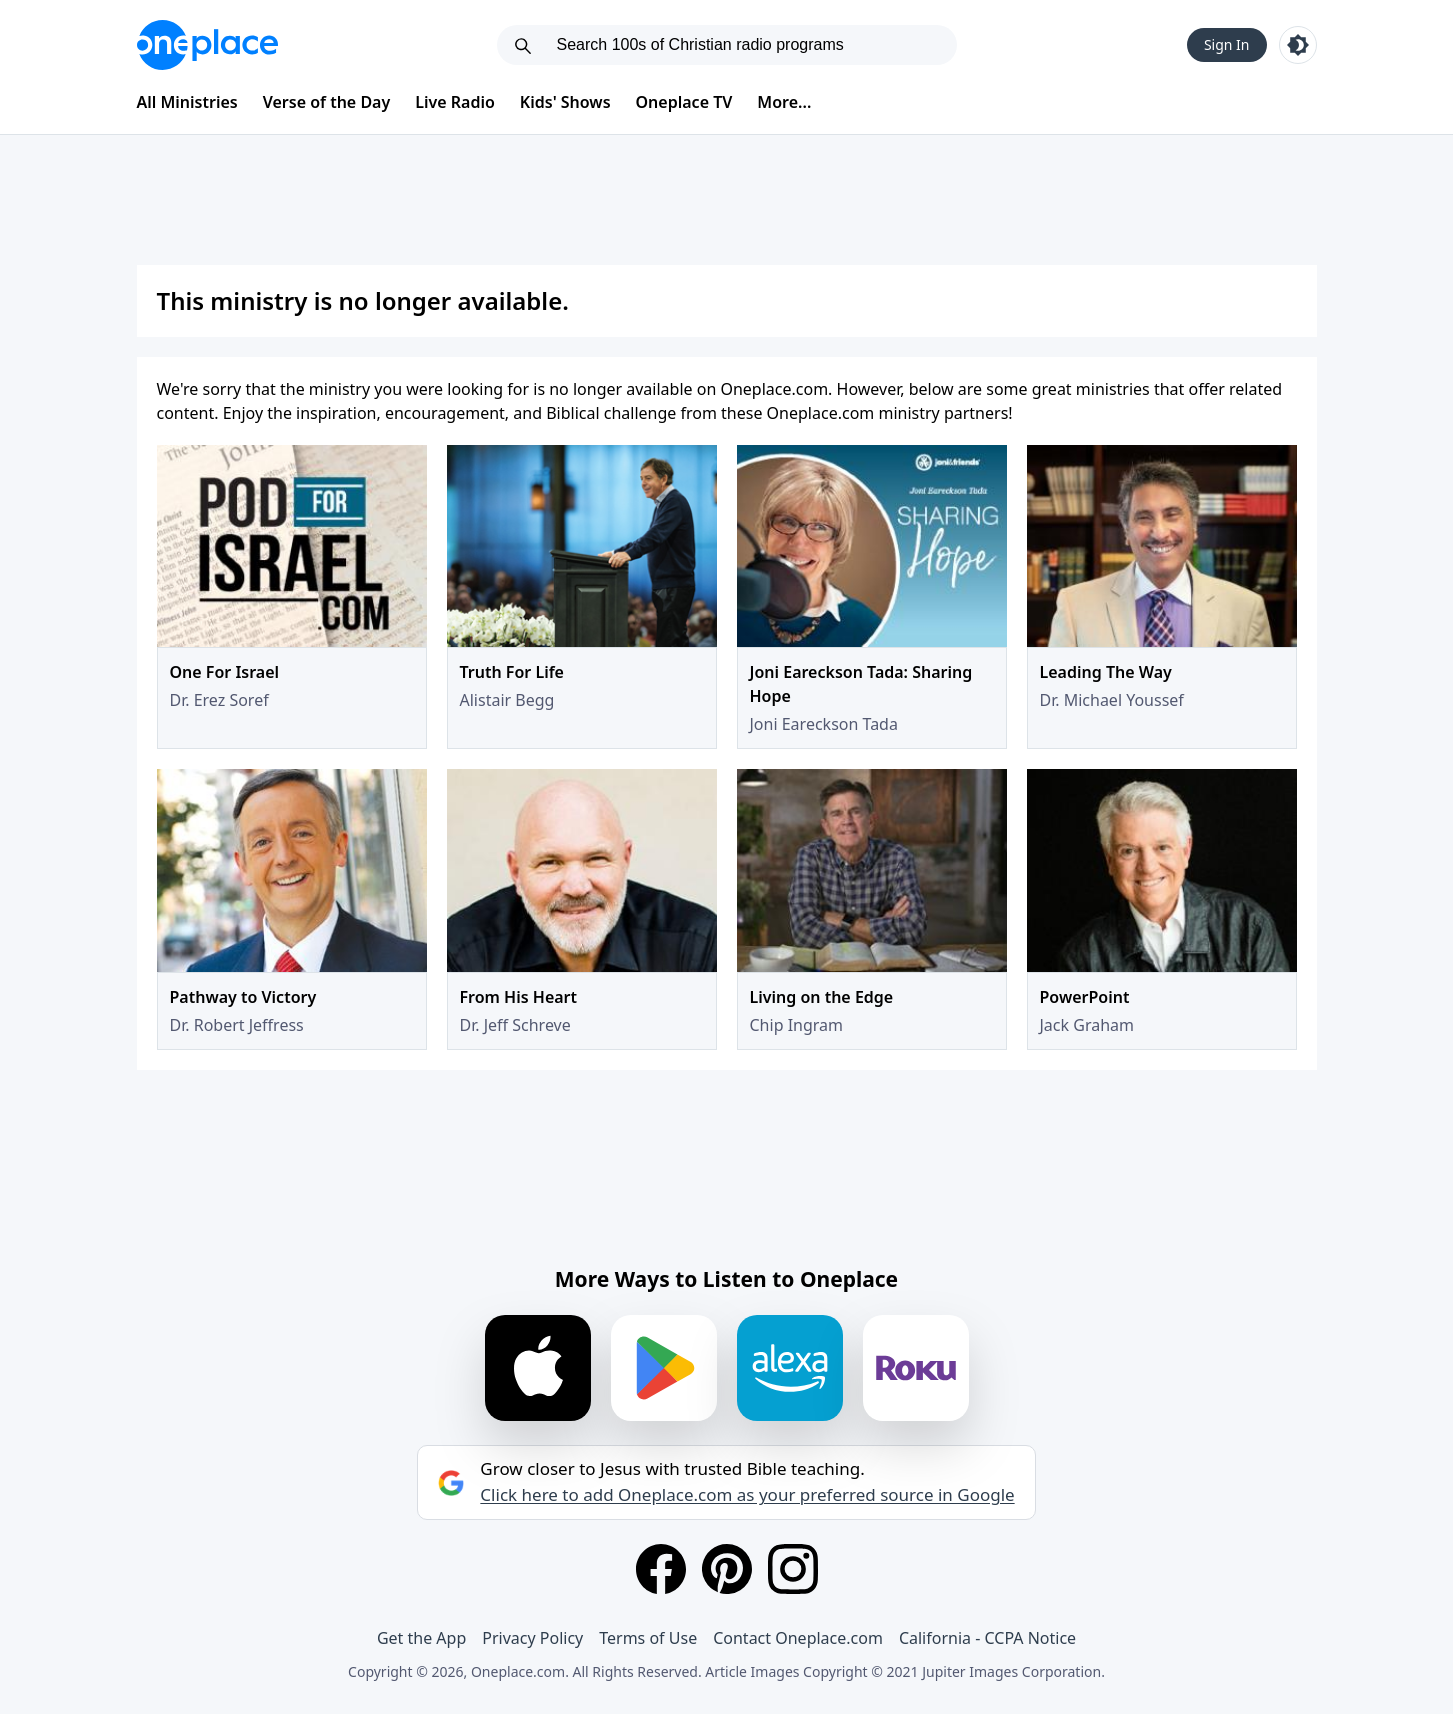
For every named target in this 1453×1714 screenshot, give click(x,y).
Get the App (421, 1638)
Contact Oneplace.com (798, 1638)
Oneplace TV (684, 102)
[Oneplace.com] (207, 45)
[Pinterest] (727, 1569)
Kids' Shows (565, 102)
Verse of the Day (327, 102)
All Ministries (187, 102)
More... (784, 102)
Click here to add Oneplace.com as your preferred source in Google (747, 1495)
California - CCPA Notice (987, 1638)
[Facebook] (661, 1569)
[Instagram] (793, 1569)
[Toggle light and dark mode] (1298, 45)
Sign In (1227, 44)
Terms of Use (648, 1638)
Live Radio (455, 102)
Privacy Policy (532, 1638)
